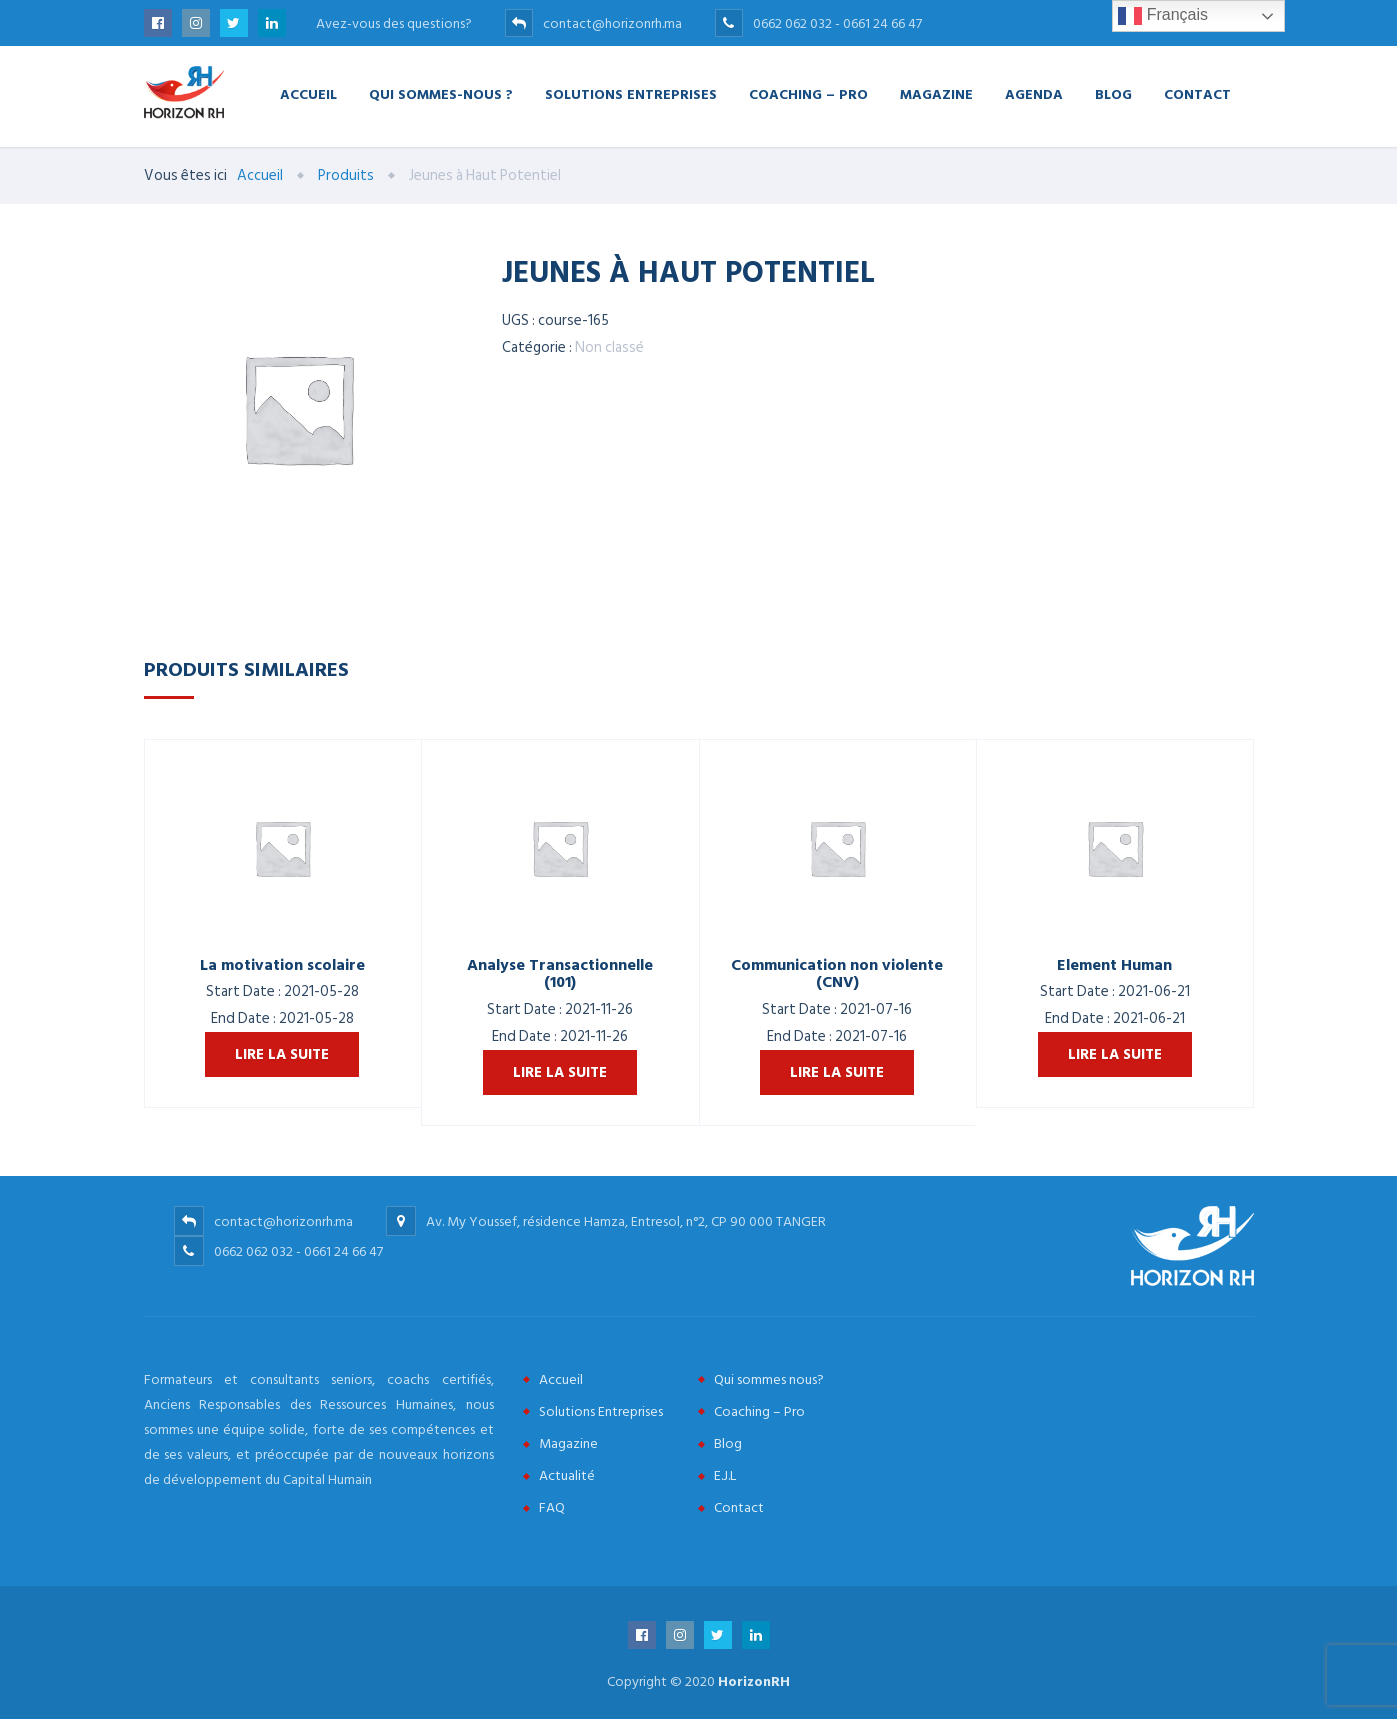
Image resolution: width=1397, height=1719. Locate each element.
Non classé (609, 347)
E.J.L (725, 1475)
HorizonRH (754, 1681)
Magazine (936, 93)
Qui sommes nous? (769, 1379)
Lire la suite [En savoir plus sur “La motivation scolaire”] (282, 1054)
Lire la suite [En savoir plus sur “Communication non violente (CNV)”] (837, 1072)
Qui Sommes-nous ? (441, 93)
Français (1163, 16)
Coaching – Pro (808, 93)
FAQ (552, 1507)
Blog (1113, 93)
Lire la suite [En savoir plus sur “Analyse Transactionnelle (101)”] (560, 1072)
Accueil (308, 93)
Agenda (1034, 93)
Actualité (567, 1475)
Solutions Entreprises (631, 93)
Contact (1197, 93)
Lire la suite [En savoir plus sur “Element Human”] (1115, 1054)
